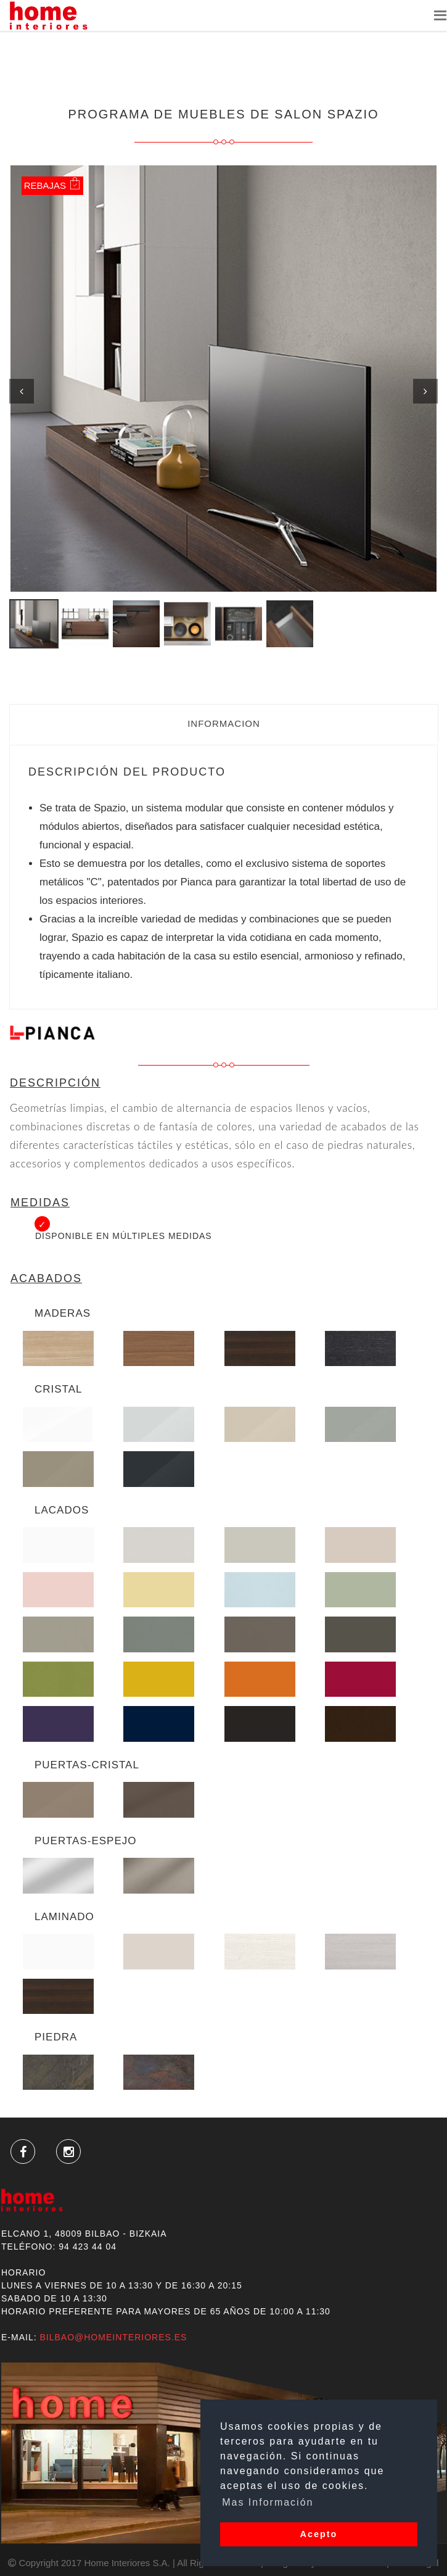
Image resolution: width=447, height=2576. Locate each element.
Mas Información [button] (267, 2502)
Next (425, 391)
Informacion (223, 723)
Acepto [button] (319, 2534)
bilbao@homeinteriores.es (113, 2337)
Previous (21, 391)
